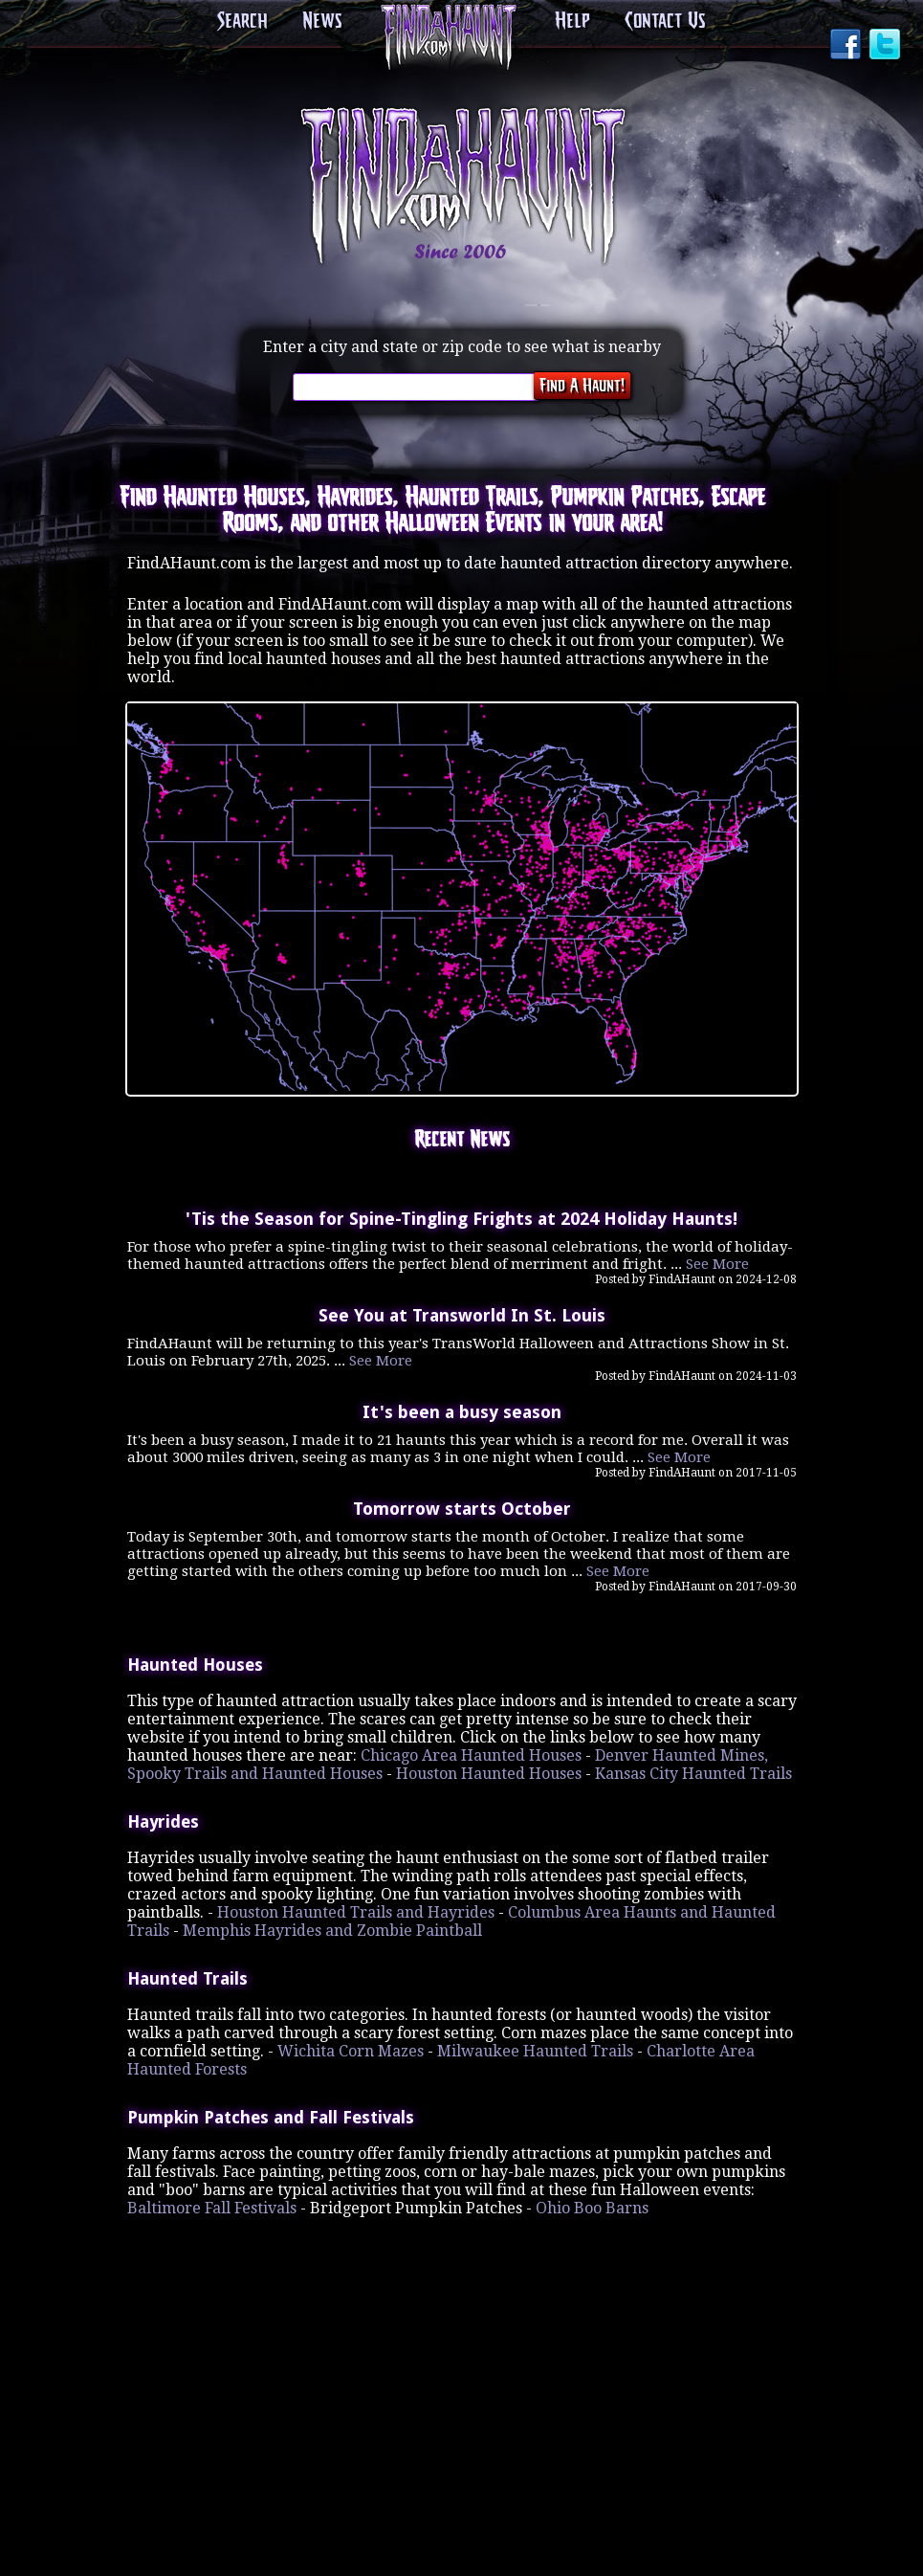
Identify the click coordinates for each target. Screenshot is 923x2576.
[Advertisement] (462, 2333)
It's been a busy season (461, 1408)
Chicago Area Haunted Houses (471, 1751)
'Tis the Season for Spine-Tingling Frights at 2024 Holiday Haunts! (461, 1217)
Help (572, 22)
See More (717, 1262)
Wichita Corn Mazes (350, 2046)
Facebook (847, 46)
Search (249, 22)
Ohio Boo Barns (592, 2203)
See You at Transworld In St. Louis (461, 1312)
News (324, 22)
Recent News (461, 1139)
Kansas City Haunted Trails (693, 1769)
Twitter (886, 46)
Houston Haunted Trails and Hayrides (355, 1908)
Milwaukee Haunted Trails (535, 2046)
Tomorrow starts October (461, 1504)
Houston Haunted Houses (489, 1769)
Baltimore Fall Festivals (212, 2203)
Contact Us (660, 22)
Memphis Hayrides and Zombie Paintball (332, 1926)
